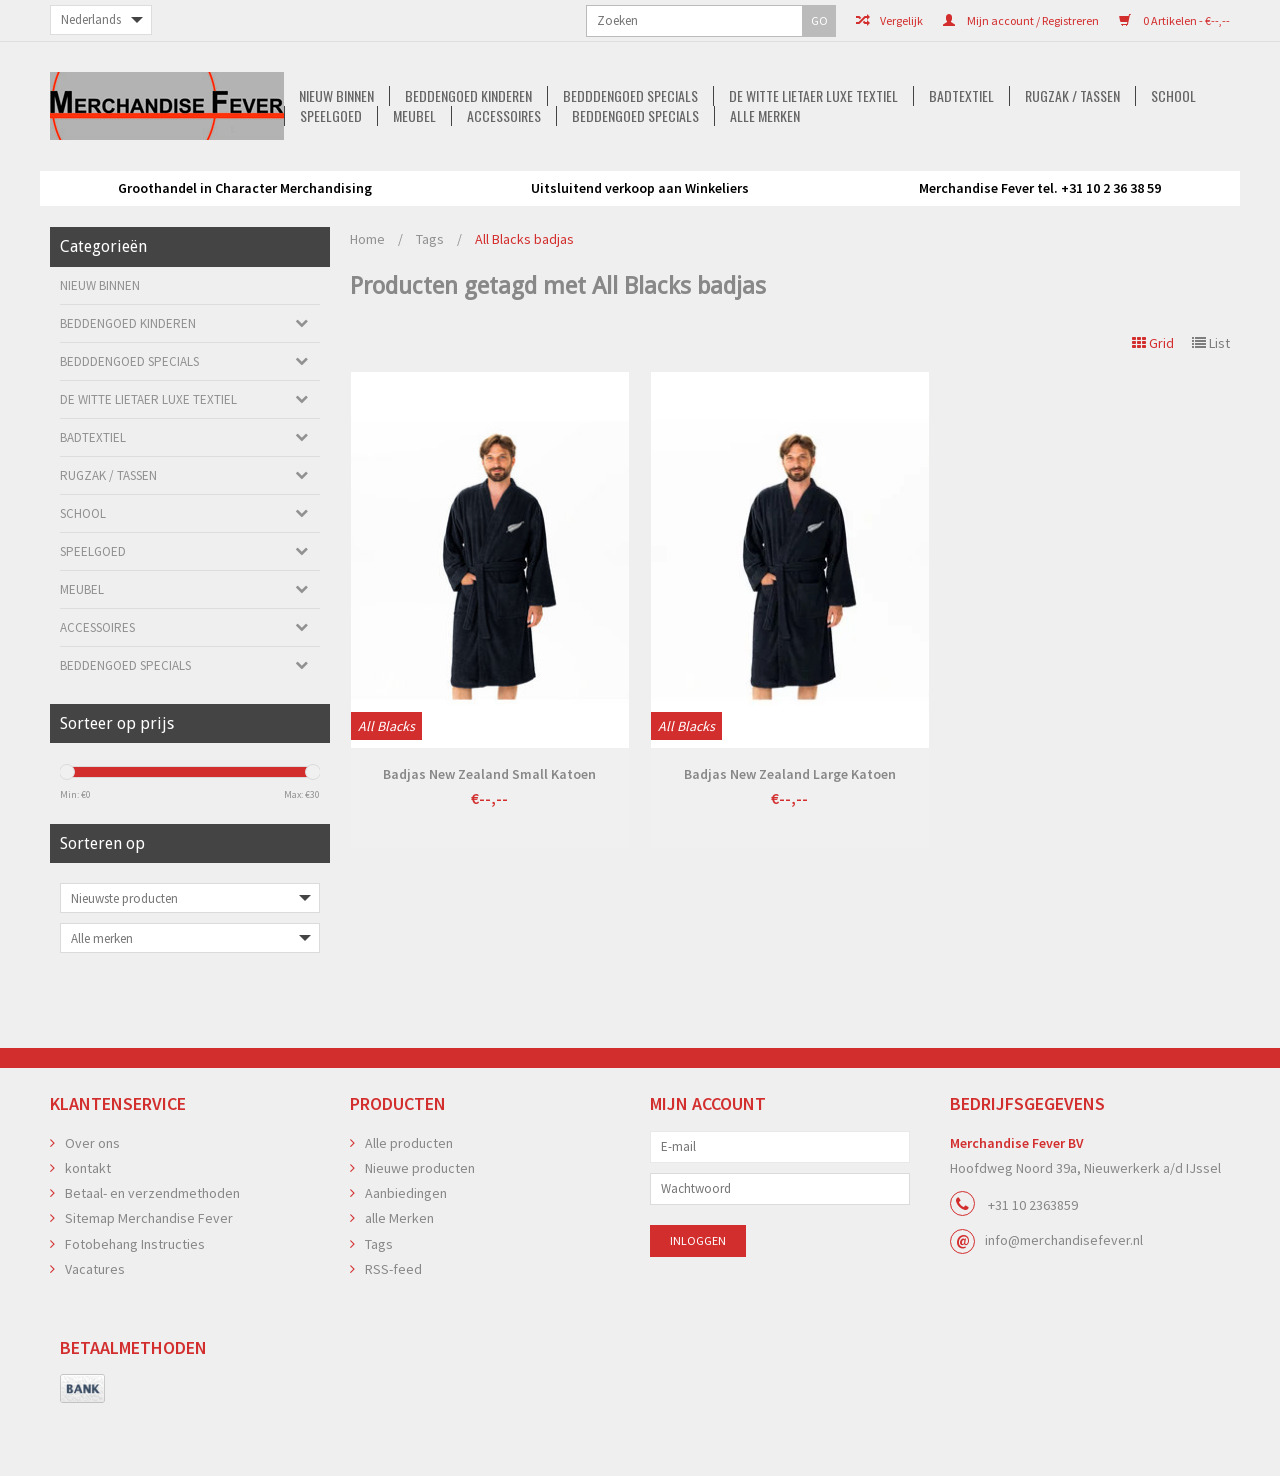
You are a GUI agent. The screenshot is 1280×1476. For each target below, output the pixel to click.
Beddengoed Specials (642, 191)
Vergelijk (689, 20)
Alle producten (409, 1205)
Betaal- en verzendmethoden (152, 1255)
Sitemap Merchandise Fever (149, 1280)
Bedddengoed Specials (433, 171)
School (988, 171)
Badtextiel (770, 171)
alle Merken (775, 191)
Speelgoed (1076, 171)
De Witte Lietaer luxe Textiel (619, 171)
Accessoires (508, 191)
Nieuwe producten (420, 1230)
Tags (430, 301)
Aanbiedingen (406, 1255)
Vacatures (95, 1331)
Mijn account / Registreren (821, 20)
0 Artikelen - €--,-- (974, 20)
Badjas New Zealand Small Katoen (489, 836)
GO (283, 20)
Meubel (1162, 171)
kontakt (88, 1230)
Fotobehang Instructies (135, 1306)
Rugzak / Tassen (884, 171)
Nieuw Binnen (133, 171)
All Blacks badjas (524, 301)
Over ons (92, 1205)
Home (367, 301)
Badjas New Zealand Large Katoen (790, 836)
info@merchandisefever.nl (1064, 1302)
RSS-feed (393, 1331)
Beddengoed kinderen (268, 171)
